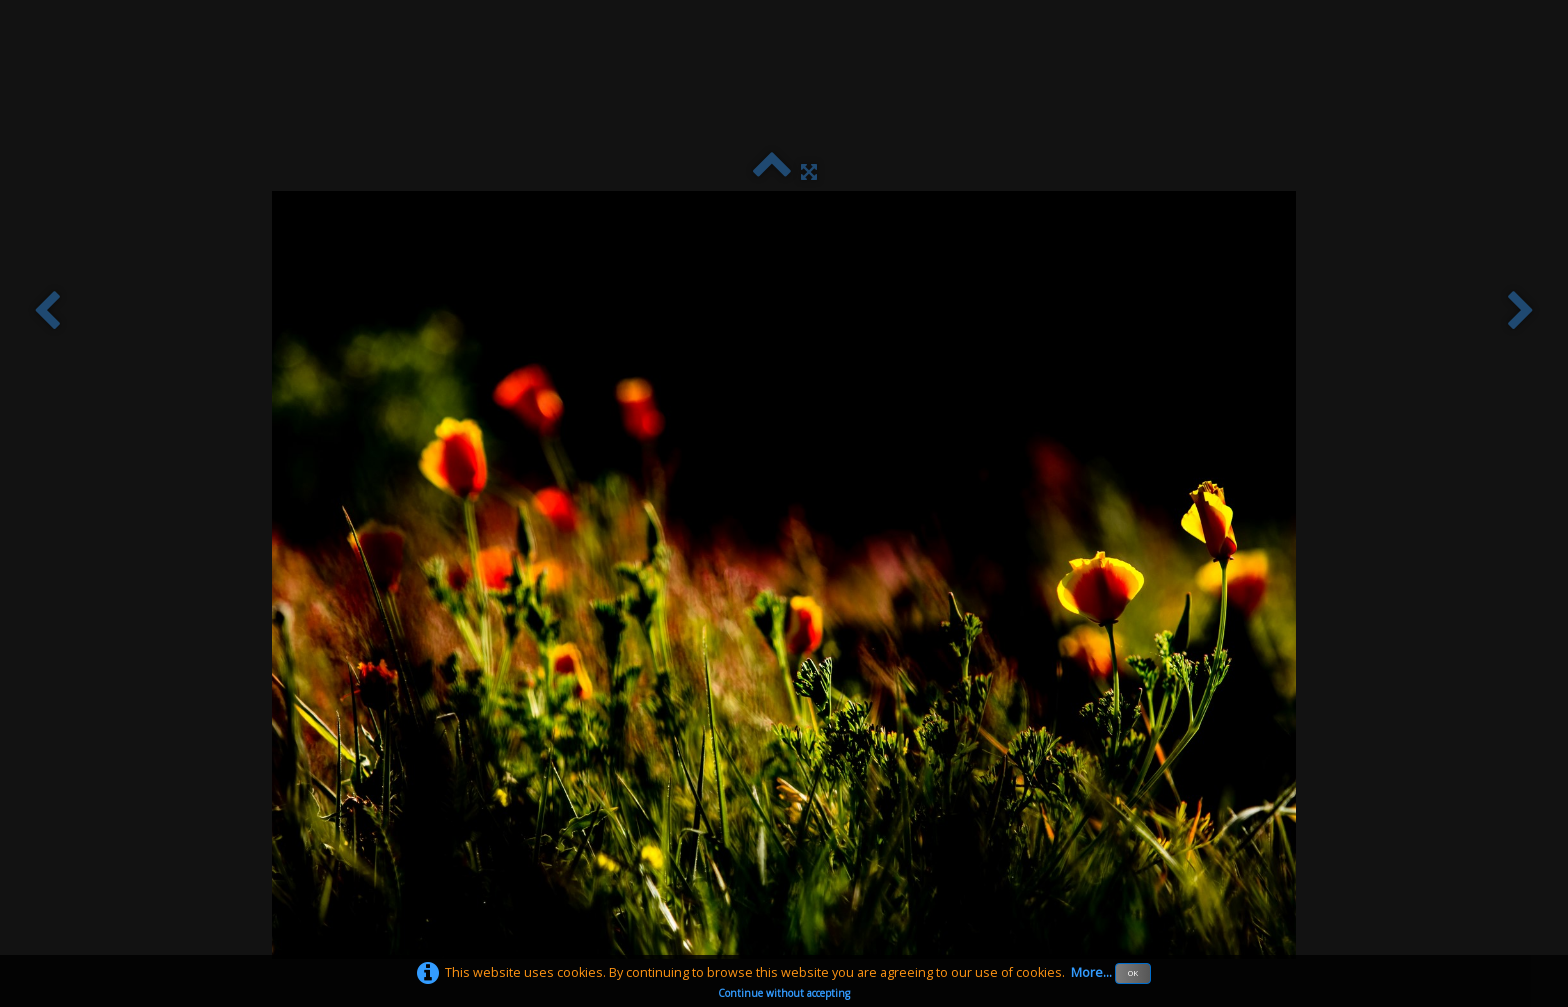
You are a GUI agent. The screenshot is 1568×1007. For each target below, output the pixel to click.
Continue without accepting (784, 993)
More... (1091, 972)
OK (1133, 973)
